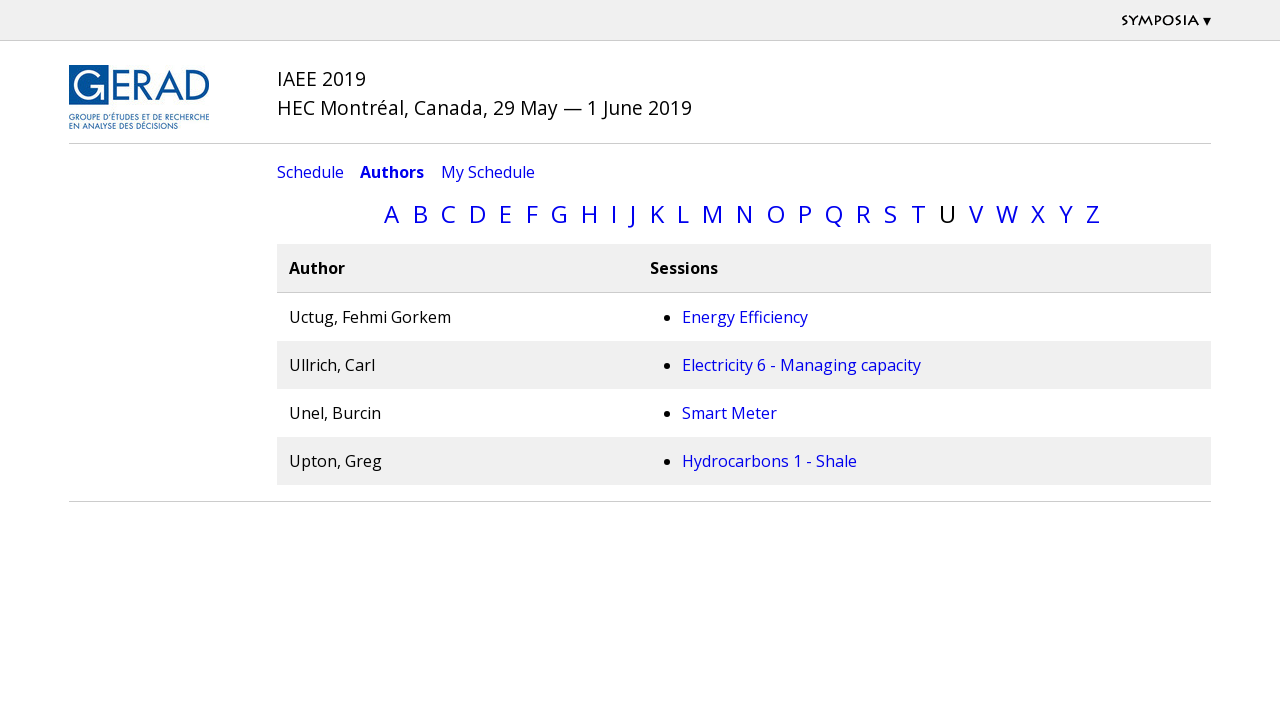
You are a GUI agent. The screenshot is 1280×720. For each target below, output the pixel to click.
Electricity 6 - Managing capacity (801, 365)
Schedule (310, 172)
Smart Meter (729, 413)
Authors (392, 172)
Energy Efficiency (745, 317)
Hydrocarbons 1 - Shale (769, 461)
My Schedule (488, 172)
